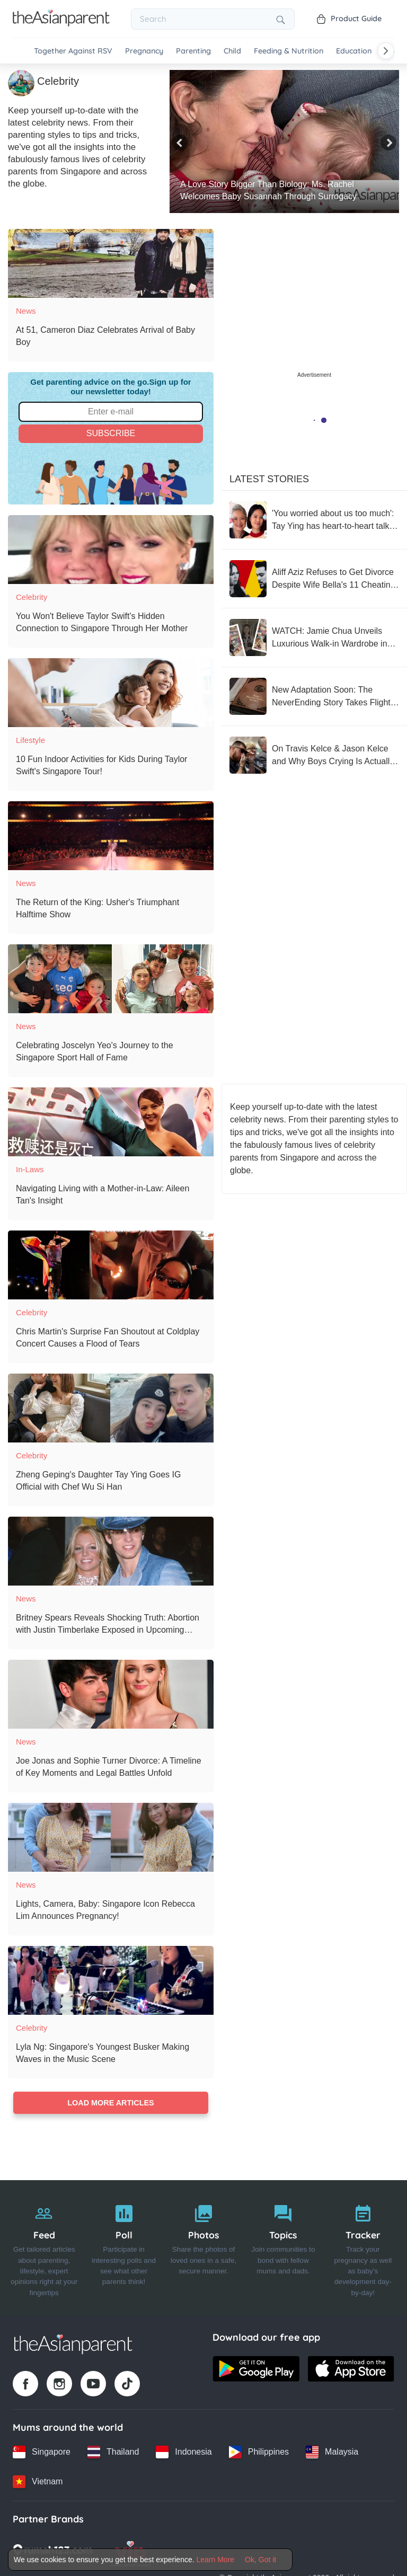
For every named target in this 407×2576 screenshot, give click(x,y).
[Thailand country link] (113, 2452)
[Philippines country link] (259, 2452)
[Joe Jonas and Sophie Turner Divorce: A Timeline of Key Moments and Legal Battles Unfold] (111, 1694)
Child (232, 51)
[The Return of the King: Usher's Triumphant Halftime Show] (111, 835)
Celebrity (31, 596)
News (26, 310)
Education (353, 51)
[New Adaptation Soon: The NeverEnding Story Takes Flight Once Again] (314, 696)
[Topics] (283, 2248)
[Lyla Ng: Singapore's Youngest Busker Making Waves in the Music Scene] (111, 1980)
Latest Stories (269, 479)
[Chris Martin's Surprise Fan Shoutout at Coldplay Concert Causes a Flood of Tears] (111, 1265)
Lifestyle (30, 740)
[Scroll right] (385, 50)
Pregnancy (144, 51)
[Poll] (123, 2248)
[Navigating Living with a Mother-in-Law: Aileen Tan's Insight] (111, 1121)
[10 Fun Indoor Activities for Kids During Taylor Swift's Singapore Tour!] (111, 692)
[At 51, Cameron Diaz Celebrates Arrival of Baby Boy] (111, 263)
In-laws (30, 1169)
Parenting (193, 51)
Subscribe (110, 433)
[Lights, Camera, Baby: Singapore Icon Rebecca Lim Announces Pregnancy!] (111, 1837)
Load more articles (110, 2103)
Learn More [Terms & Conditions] (216, 2559)
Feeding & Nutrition (288, 51)
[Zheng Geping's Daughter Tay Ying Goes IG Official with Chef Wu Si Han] (111, 1408)
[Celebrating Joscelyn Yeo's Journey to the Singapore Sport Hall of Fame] (111, 978)
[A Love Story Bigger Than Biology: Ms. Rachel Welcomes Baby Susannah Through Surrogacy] (284, 141)
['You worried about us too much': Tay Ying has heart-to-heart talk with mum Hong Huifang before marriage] (314, 519)
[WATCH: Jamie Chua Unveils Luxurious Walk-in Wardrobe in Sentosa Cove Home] (314, 637)
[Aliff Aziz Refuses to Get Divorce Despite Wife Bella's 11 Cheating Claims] (314, 578)
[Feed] (44, 2248)
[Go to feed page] (61, 23)
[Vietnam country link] (38, 2481)
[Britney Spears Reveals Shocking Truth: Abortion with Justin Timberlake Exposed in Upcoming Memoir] (111, 1551)
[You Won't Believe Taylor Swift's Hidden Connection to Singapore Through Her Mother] (111, 549)
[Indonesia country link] (183, 2452)
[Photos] (203, 2248)
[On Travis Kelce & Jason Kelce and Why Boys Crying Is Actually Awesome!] (314, 755)
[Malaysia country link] (332, 2452)
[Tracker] (363, 2248)
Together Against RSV (73, 51)
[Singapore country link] (41, 2452)
